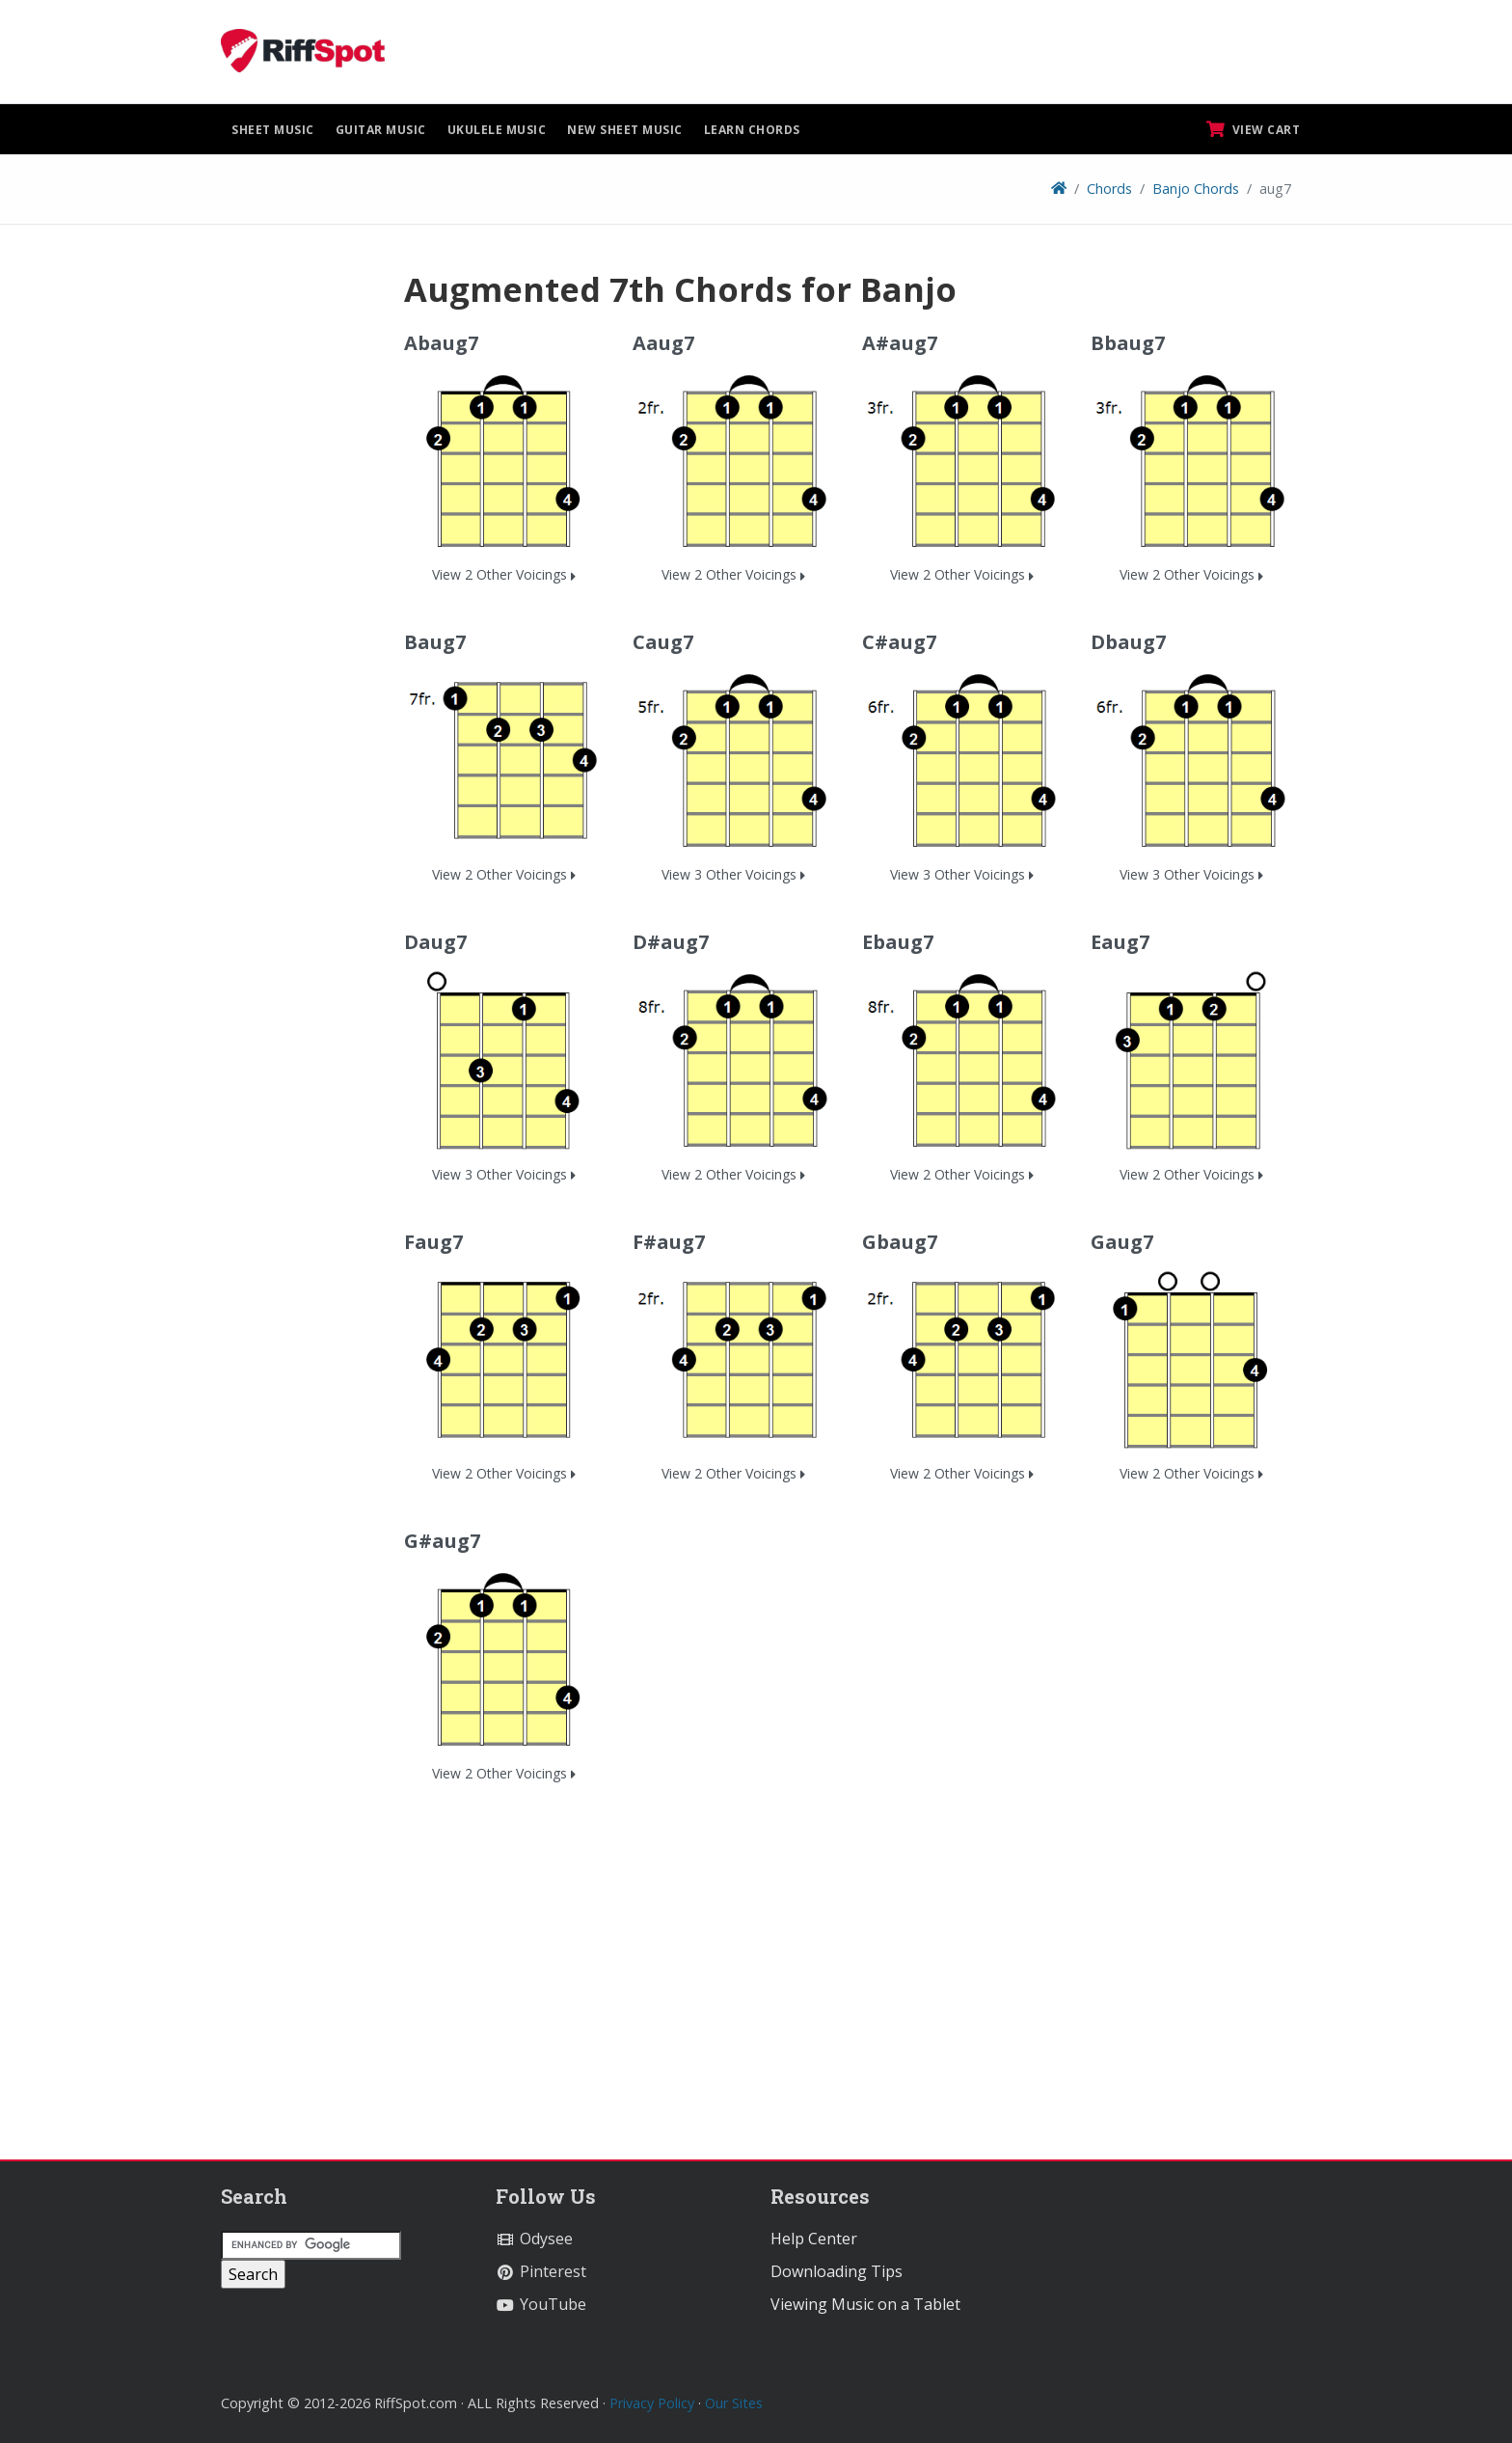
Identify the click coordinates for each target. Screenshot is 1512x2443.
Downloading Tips (836, 2271)
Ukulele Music (497, 130)
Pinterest (541, 2271)
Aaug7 (663, 343)
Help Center (813, 2238)
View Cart (1253, 129)
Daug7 (435, 942)
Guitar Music (381, 130)
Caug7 (663, 642)
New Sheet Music (625, 130)
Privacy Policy (651, 2403)
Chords (1109, 188)
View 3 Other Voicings (733, 874)
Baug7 (435, 642)
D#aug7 (671, 942)
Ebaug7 (897, 942)
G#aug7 (442, 1541)
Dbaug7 (1128, 642)
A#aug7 (899, 343)
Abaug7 (441, 343)
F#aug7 (669, 1242)
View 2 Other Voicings (504, 574)
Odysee (534, 2238)
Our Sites (734, 2403)
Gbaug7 (899, 1242)
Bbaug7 (1128, 343)
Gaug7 (1122, 1242)
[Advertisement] (298, 558)
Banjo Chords (1195, 188)
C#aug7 (899, 642)
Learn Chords (752, 130)
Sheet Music (272, 130)
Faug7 (433, 1242)
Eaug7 (1120, 942)
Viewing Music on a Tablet (865, 2304)
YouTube (541, 2304)
